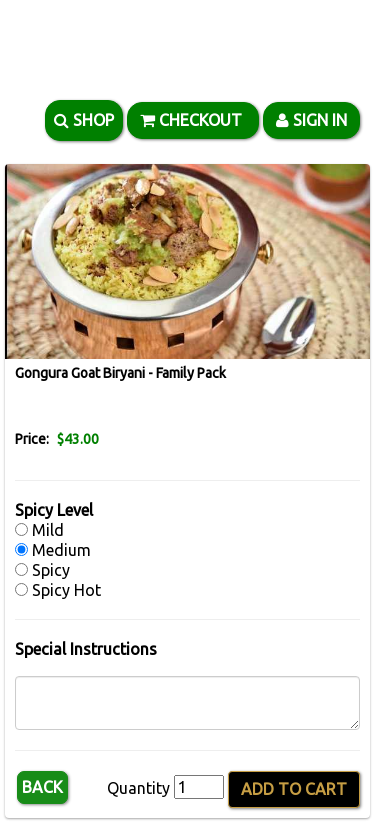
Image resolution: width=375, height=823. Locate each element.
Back (42, 787)
